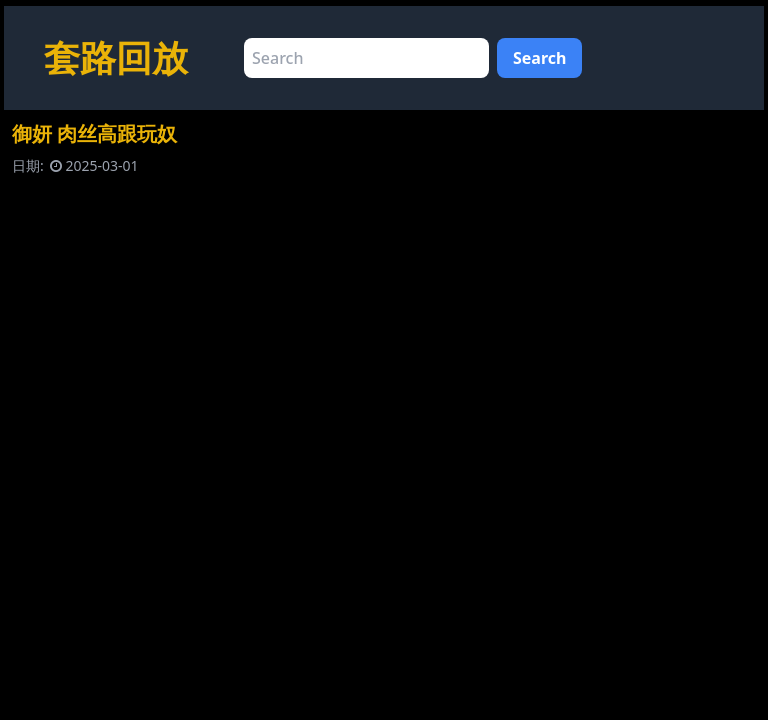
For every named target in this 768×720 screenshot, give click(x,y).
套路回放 (116, 57)
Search (539, 58)
